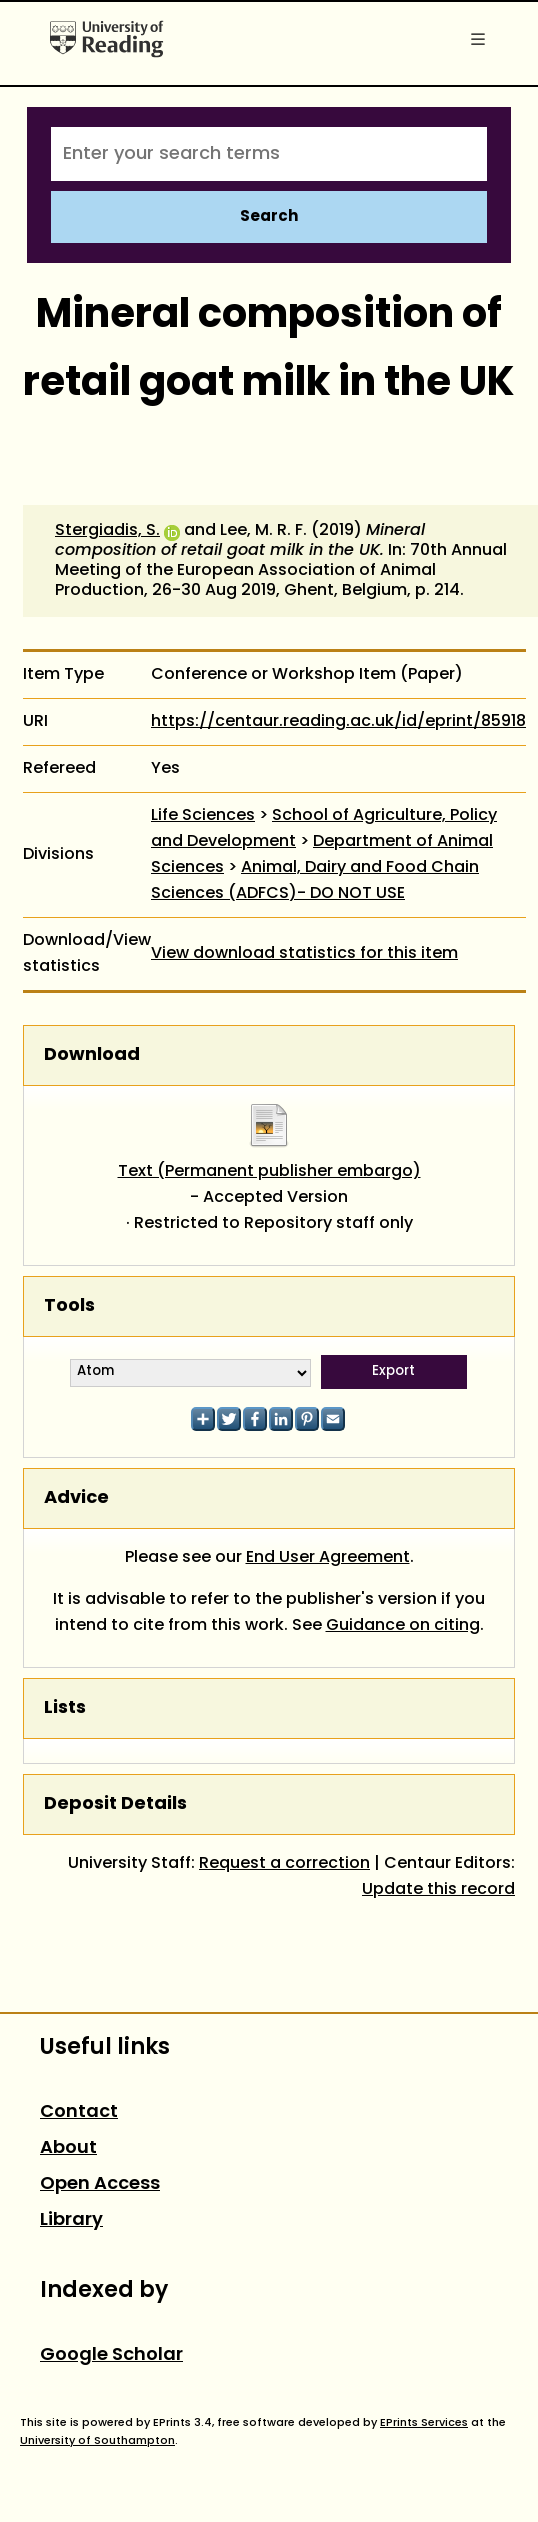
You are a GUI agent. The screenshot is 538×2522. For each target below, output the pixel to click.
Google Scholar (111, 2355)
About (68, 2148)
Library (71, 2220)
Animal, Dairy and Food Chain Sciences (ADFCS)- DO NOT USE (315, 881)
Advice (76, 1498)
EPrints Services (424, 2423)
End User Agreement (328, 1558)
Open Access (100, 2184)
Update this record (438, 1890)
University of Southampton (97, 2441)
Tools (69, 1306)
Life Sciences (203, 816)
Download (92, 1055)
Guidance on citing (403, 1626)
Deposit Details (115, 1804)
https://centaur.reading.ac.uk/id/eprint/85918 (338, 722)
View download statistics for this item (304, 954)
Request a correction (284, 1864)
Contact (79, 2112)
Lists (65, 1708)
